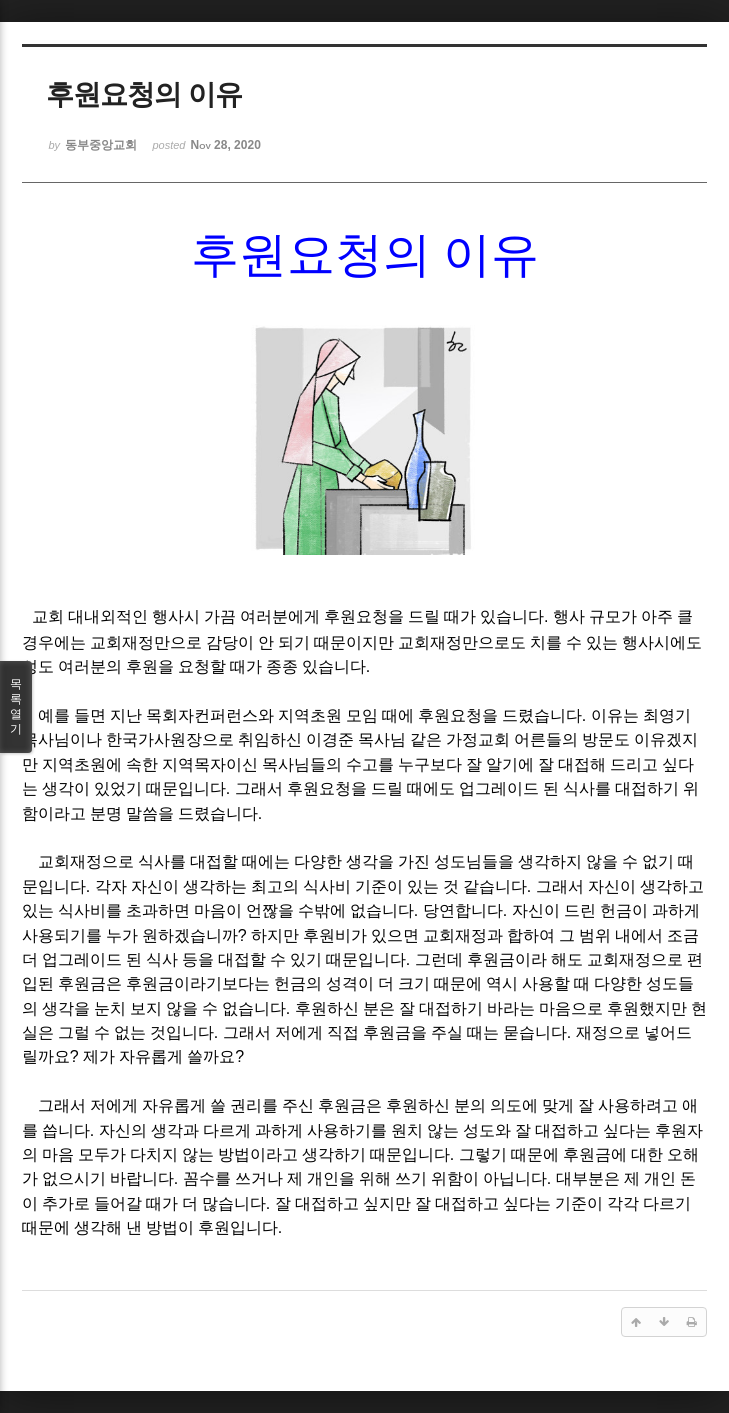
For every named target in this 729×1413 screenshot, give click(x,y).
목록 (16, 707)
